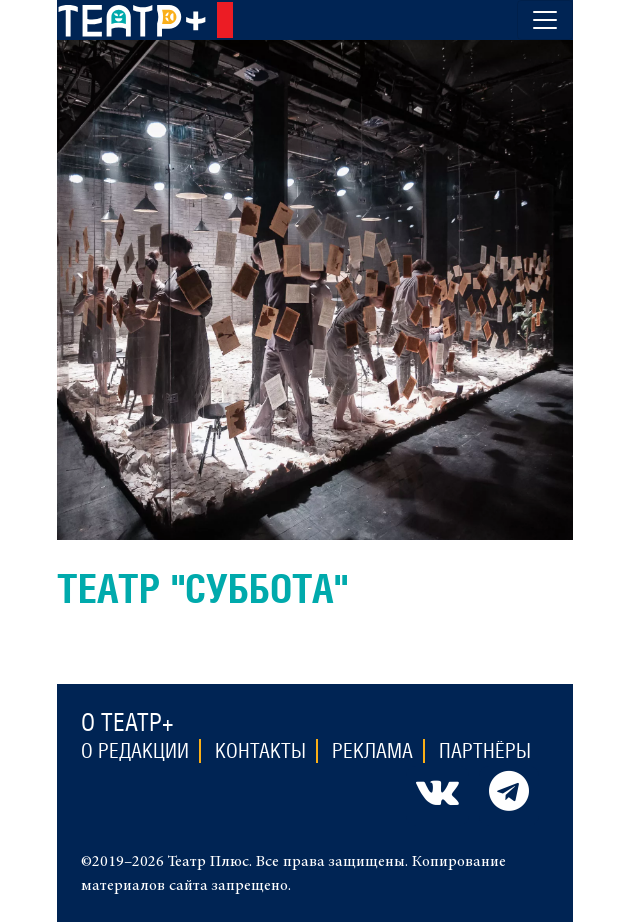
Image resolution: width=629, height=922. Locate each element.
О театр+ (127, 722)
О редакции (135, 751)
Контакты (260, 751)
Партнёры (485, 751)
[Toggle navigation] (545, 20)
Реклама (372, 751)
